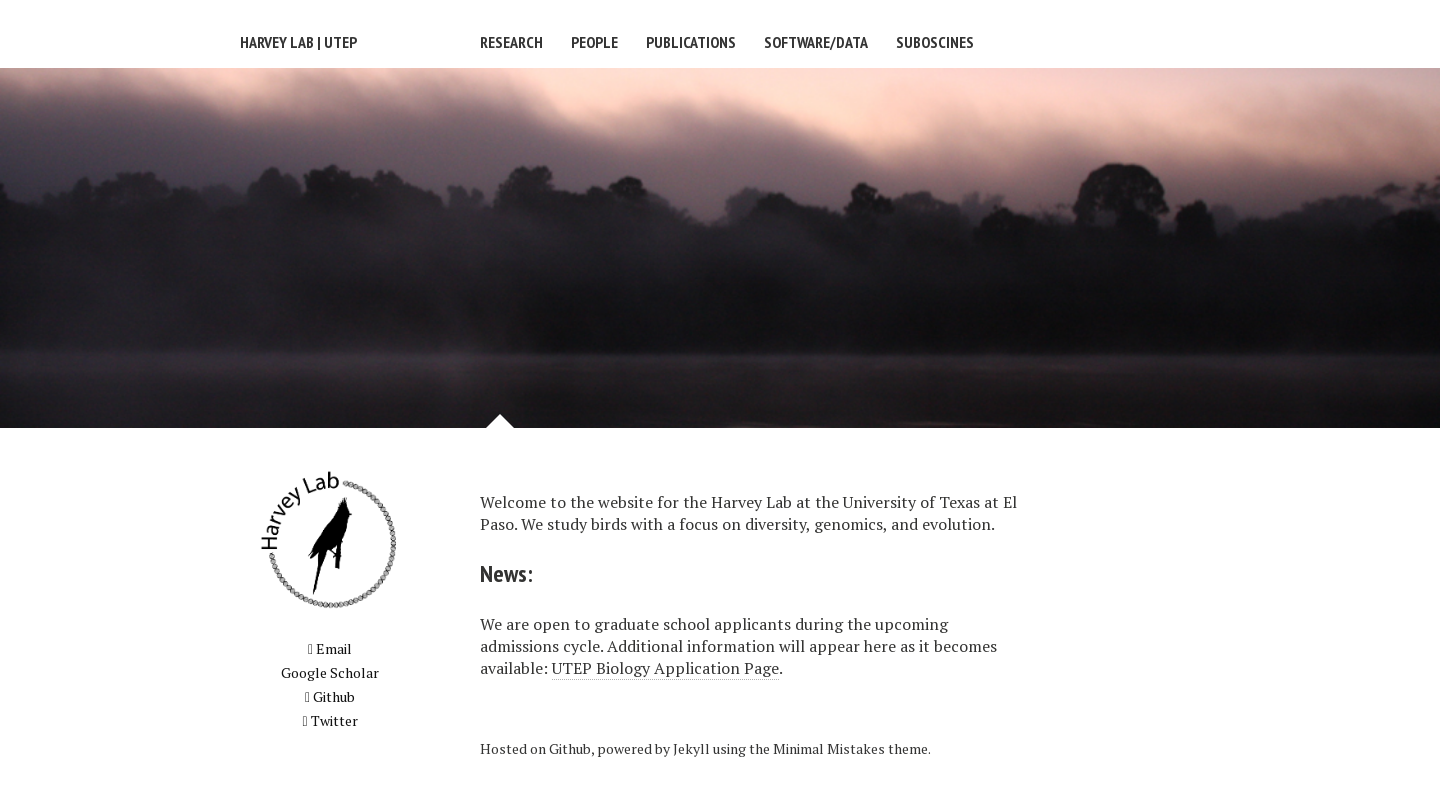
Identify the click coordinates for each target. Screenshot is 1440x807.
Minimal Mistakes (829, 748)
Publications (691, 42)
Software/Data (816, 42)
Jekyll (691, 748)
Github (330, 696)
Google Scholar (330, 672)
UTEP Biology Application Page (665, 668)
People (594, 42)
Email (330, 648)
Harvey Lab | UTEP (298, 42)
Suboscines (935, 42)
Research (511, 42)
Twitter (329, 720)
